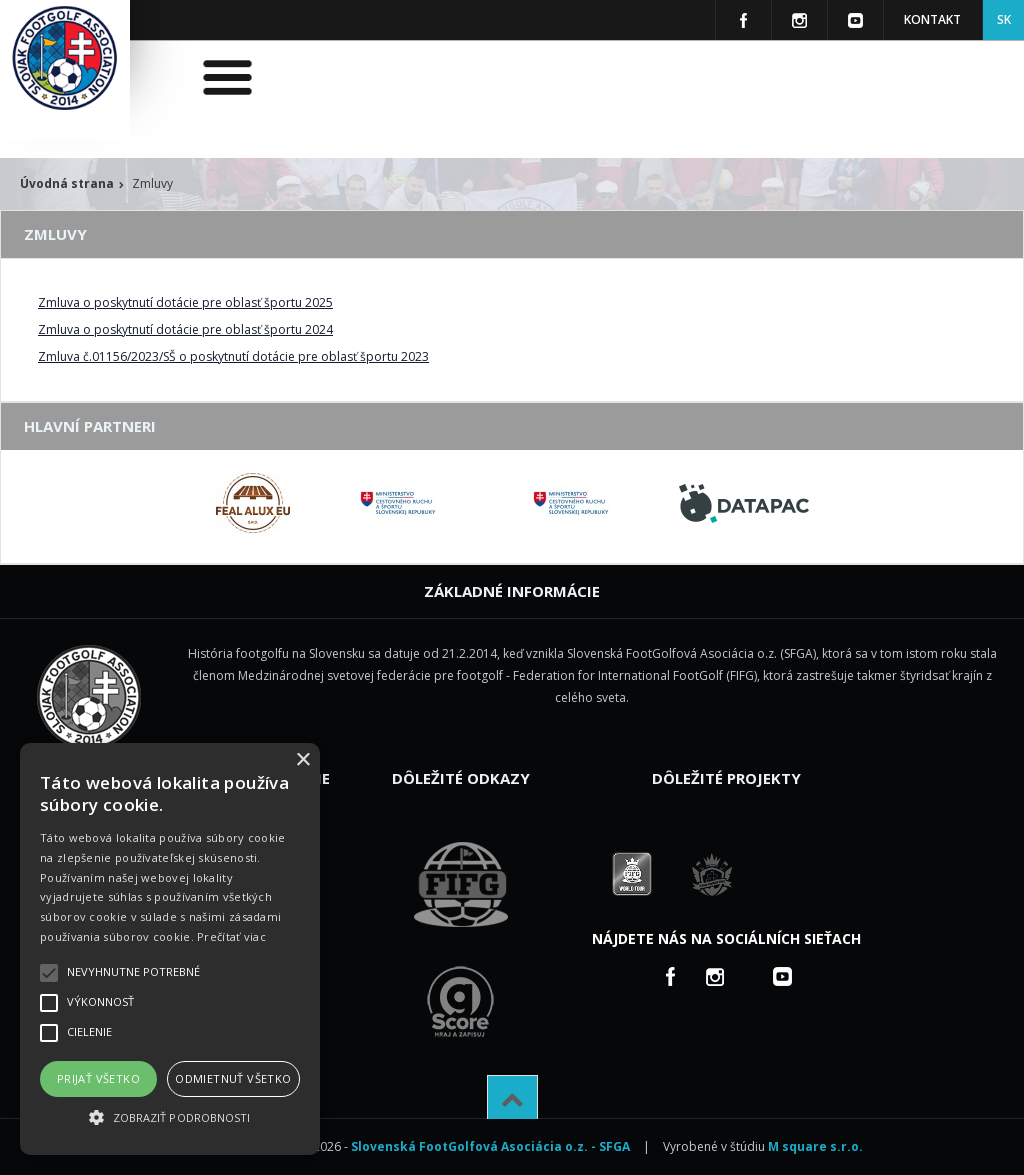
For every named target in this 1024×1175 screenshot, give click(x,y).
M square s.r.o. (815, 1146)
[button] (170, 1118)
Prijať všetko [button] (98, 1078)
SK (1004, 19)
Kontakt (932, 19)
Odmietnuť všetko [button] (233, 1078)
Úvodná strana (67, 183)
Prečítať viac (231, 936)
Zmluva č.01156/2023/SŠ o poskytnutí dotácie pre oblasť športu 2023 (233, 356)
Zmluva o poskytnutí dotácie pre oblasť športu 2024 (185, 329)
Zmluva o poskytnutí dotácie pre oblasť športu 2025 (185, 302)
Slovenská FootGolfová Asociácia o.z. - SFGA (490, 1146)
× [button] (302, 760)
